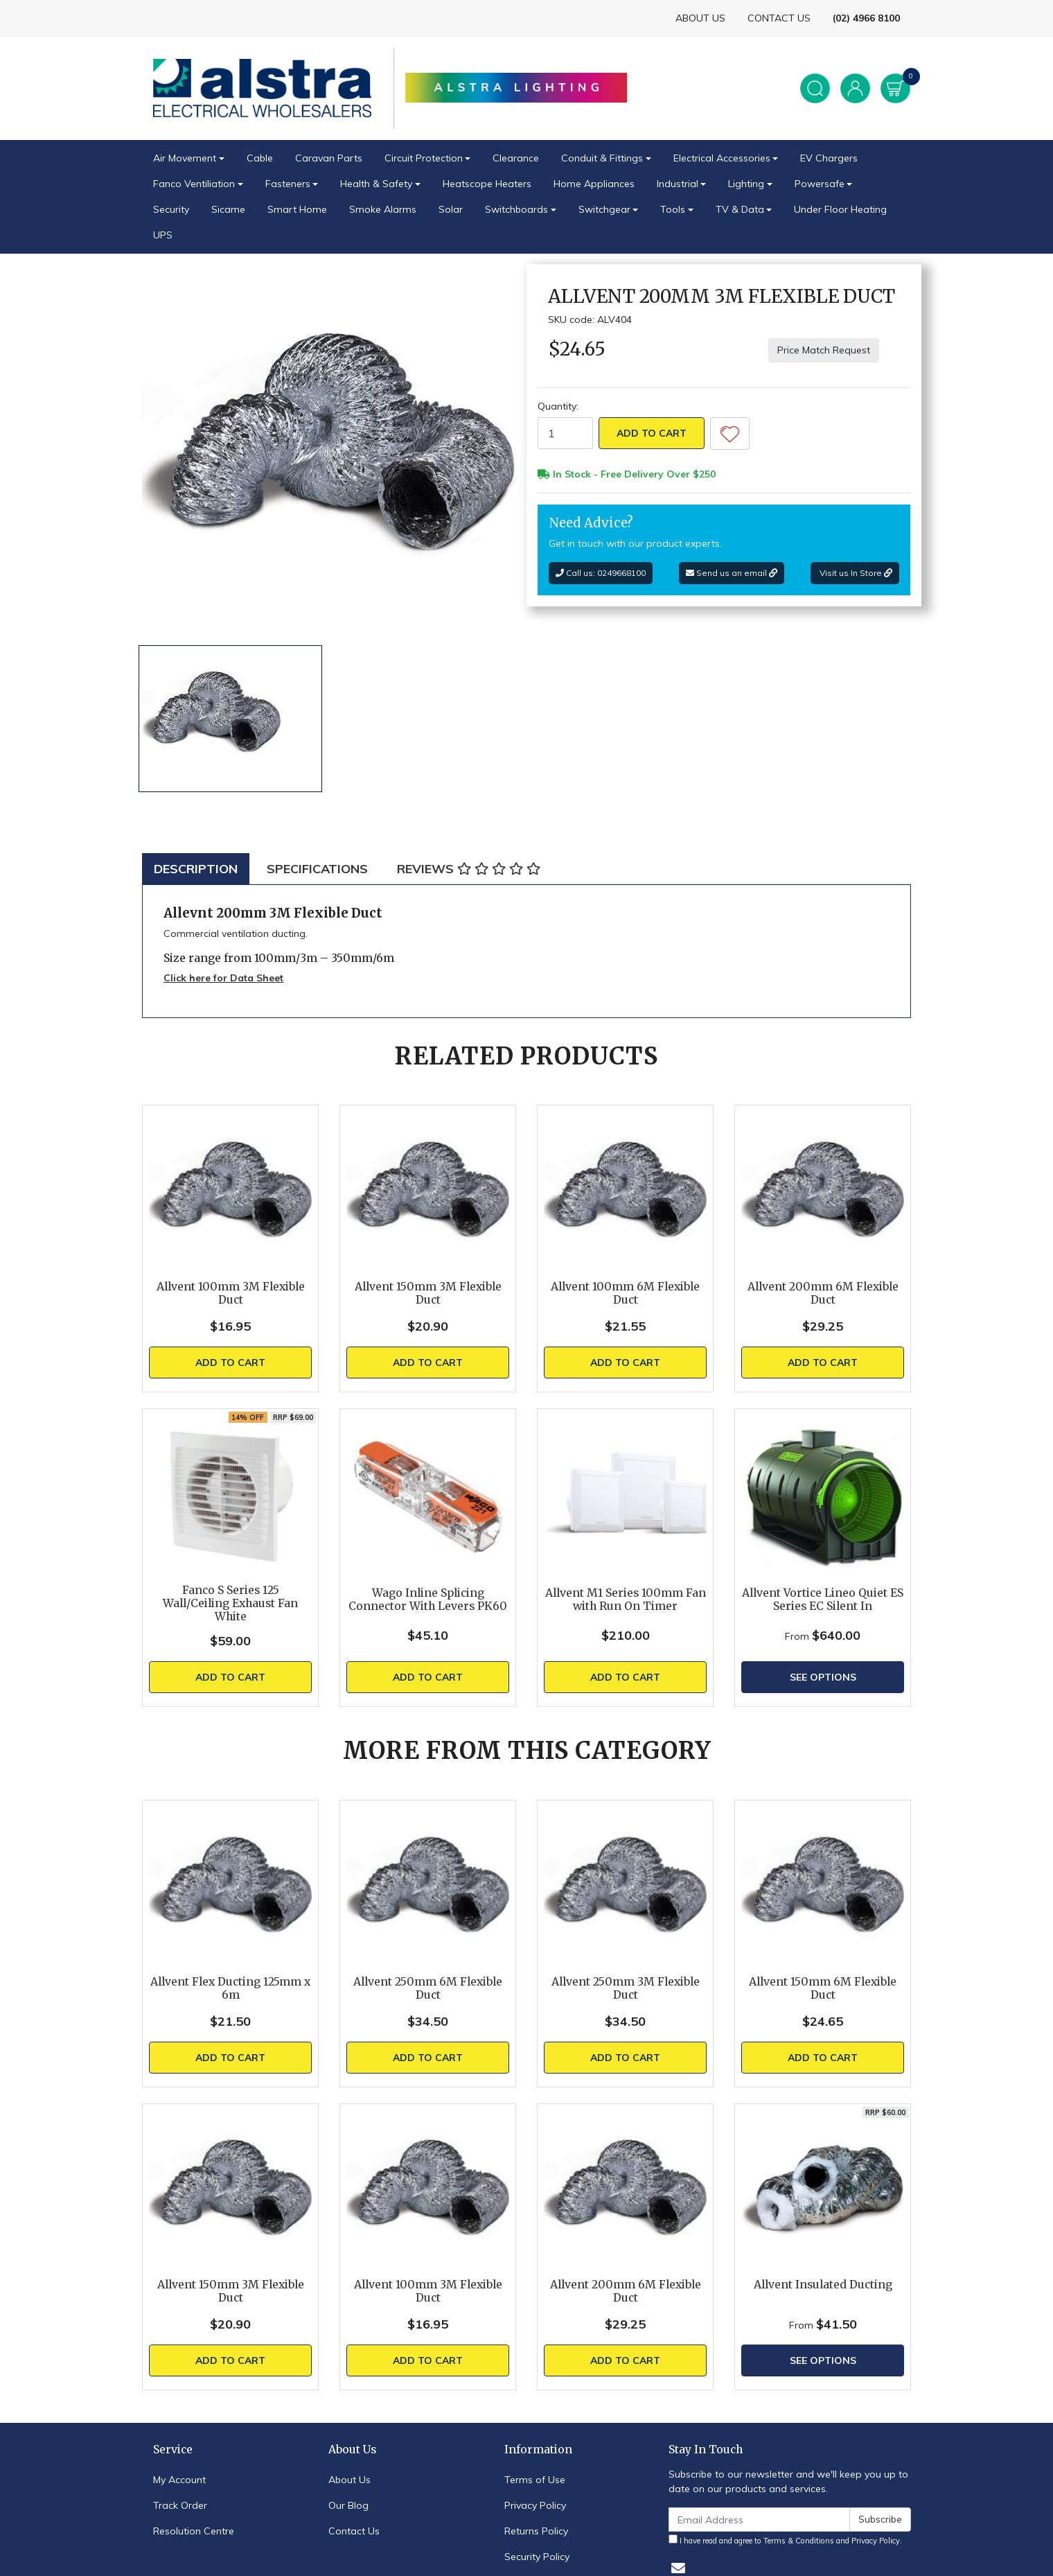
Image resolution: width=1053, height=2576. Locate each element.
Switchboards (516, 209)
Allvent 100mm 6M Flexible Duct (625, 1293)
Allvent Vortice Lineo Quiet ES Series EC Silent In (822, 1599)
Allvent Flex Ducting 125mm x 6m (230, 1988)
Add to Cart (652, 433)
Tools (672, 209)
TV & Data (740, 209)
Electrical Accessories (721, 158)
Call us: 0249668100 (601, 573)
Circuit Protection (423, 158)
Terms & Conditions (798, 2541)
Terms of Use (534, 2479)
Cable (260, 158)
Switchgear (604, 209)
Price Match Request (823, 350)
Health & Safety (376, 183)
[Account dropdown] (855, 88)
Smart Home (297, 209)
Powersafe (819, 183)
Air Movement (184, 158)
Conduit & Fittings (602, 158)
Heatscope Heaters (487, 183)
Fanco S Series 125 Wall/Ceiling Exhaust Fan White (230, 1603)
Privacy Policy (535, 2505)
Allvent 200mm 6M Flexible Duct (823, 1293)
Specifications (317, 869)
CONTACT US (779, 18)
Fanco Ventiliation (194, 183)
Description (196, 869)
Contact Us (354, 2531)
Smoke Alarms (382, 209)
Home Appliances (594, 183)
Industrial (677, 183)
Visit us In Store (854, 573)
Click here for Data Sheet (223, 978)
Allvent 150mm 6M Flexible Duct (822, 1988)
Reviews (468, 869)
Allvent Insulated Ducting (823, 2284)
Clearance (516, 158)
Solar (451, 209)
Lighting (746, 183)
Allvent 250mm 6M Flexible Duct (427, 1988)
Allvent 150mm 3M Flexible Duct (428, 1293)
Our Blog (348, 2505)
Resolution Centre (193, 2531)
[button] (730, 433)
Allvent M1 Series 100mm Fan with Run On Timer (625, 1599)
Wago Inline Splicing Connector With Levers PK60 (427, 1599)
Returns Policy (536, 2531)
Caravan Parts (328, 158)
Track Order (180, 2505)
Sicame (228, 209)
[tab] (195, 868)
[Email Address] (759, 2519)
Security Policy (536, 2556)
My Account (179, 2479)
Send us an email (731, 573)
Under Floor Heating (840, 209)
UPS (162, 235)
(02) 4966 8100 (866, 18)
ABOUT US (700, 18)
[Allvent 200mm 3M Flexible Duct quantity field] (565, 433)
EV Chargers (829, 158)
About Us (349, 2479)
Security (171, 209)
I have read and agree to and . (785, 2540)
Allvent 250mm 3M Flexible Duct (625, 1988)
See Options (823, 1677)
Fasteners (287, 183)
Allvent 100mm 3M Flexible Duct (231, 1293)
